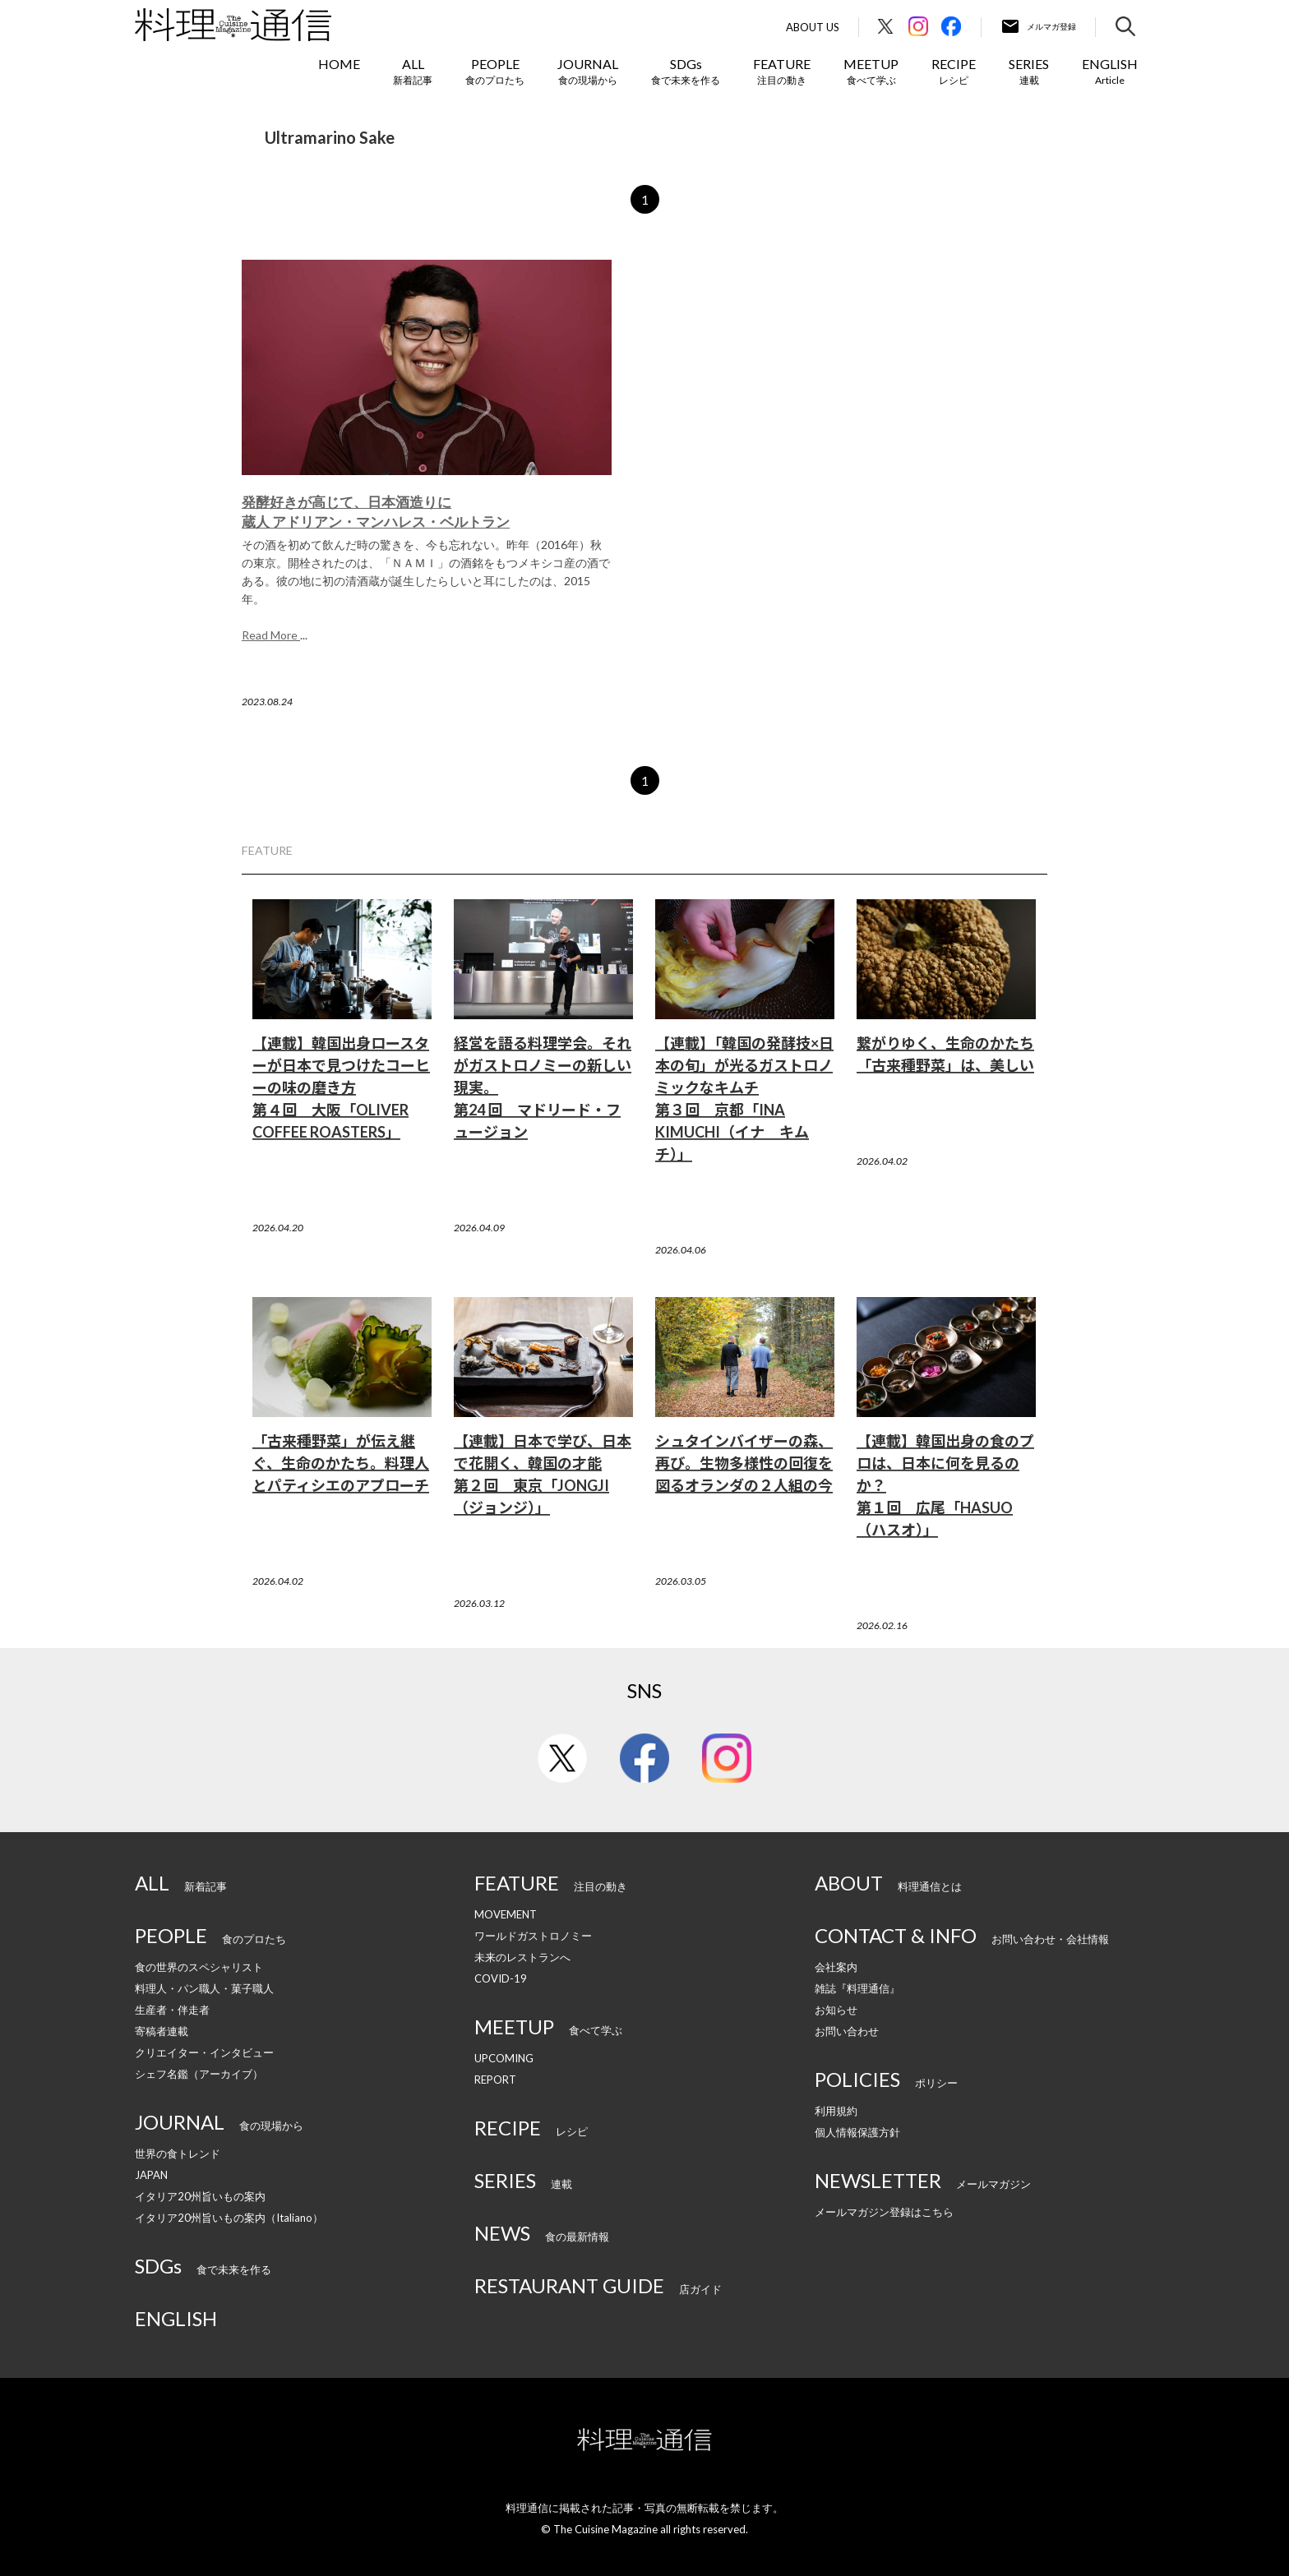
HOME (339, 64)
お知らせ (836, 2009)
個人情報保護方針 (857, 2132)
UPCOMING (504, 2058)
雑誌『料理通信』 (857, 1988)
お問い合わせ (847, 2031)
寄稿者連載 (161, 2031)
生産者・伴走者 (172, 2009)
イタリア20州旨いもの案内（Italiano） (229, 2217)
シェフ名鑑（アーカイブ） (199, 2073)
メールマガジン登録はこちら (884, 2211)
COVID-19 (500, 1978)
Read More (271, 635)
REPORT (495, 2079)
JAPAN (151, 2174)
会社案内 (836, 1967)
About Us (812, 27)
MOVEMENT (505, 1914)
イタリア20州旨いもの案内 (200, 2196)
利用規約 (836, 2110)
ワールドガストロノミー (533, 1935)
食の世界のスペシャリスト (199, 1967)
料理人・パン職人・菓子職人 (204, 1988)
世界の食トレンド (177, 2153)
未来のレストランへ (522, 1957)
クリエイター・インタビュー (204, 2052)
